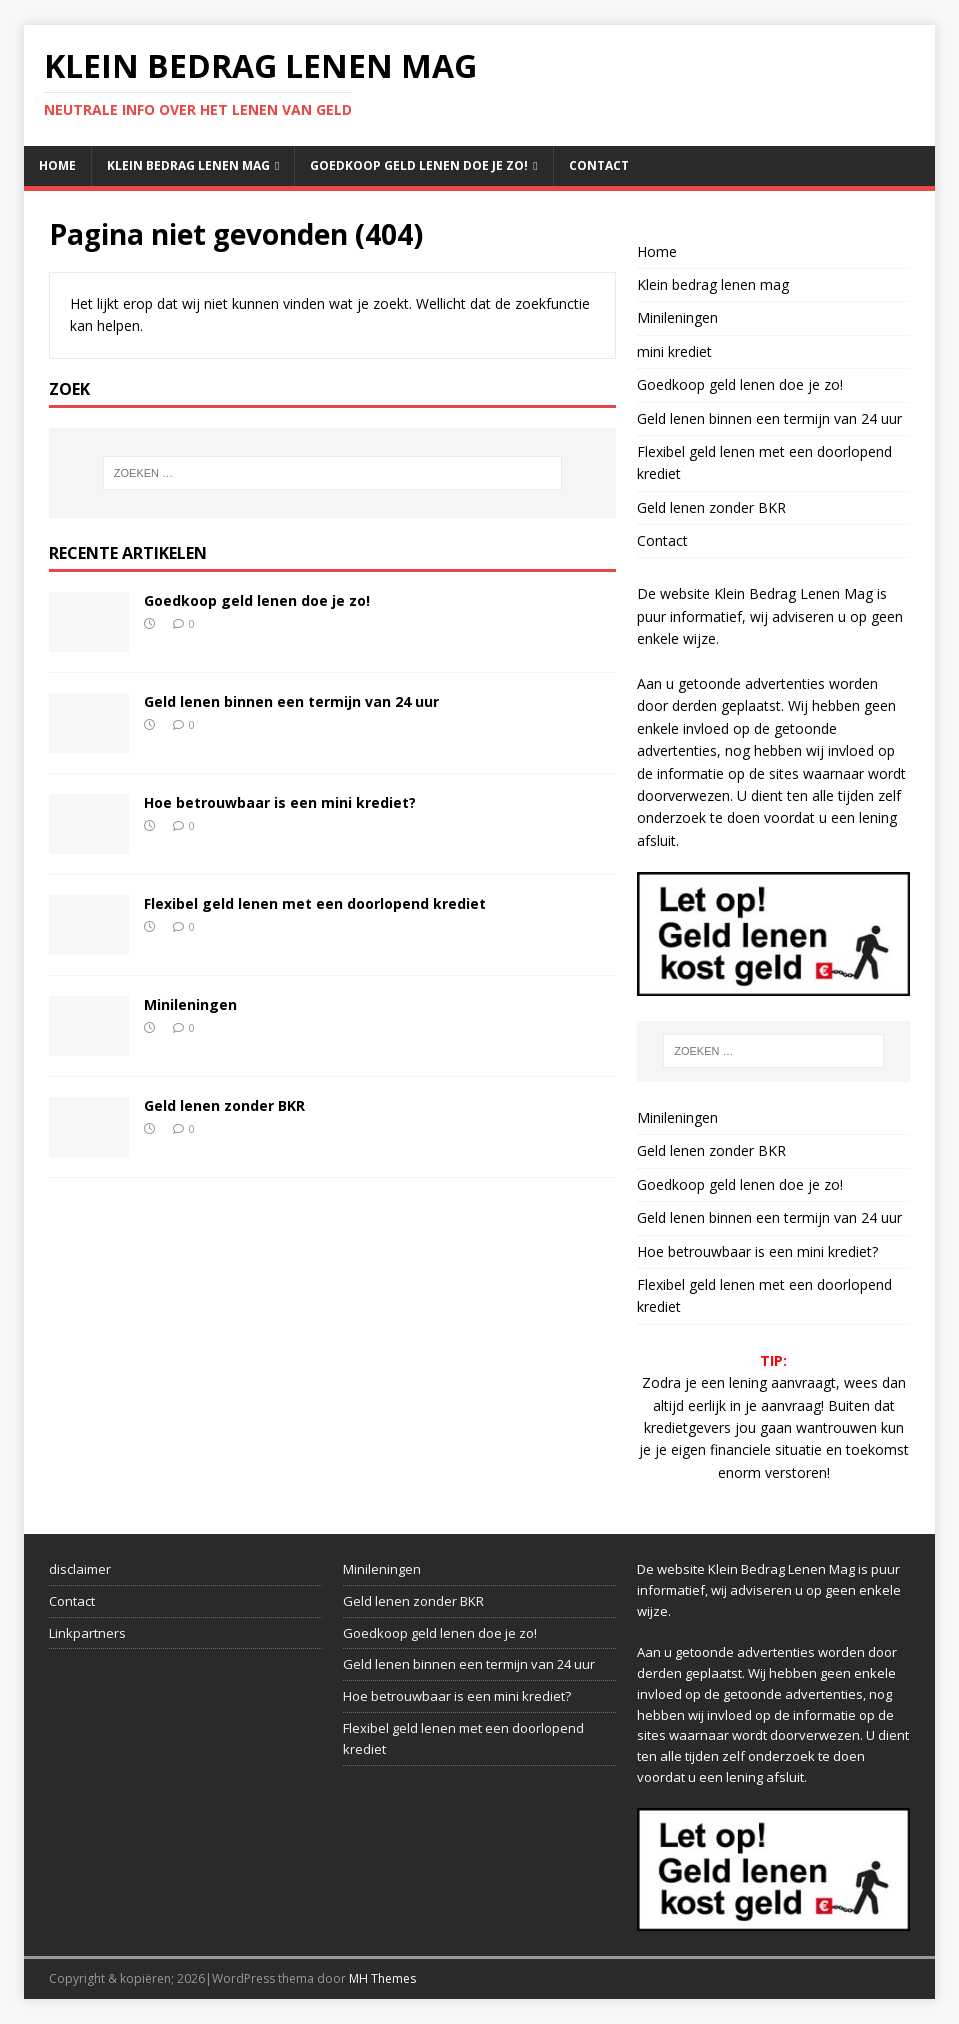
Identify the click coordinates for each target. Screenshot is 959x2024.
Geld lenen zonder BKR (224, 1105)
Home (57, 165)
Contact (599, 165)
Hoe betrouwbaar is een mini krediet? (280, 802)
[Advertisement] (185, 1799)
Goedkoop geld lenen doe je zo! (419, 165)
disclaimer (80, 1569)
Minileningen (190, 1004)
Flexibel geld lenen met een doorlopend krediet (315, 903)
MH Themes (382, 1978)
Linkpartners (87, 1633)
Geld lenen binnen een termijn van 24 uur (291, 701)
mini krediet (674, 351)
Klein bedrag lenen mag (188, 165)
